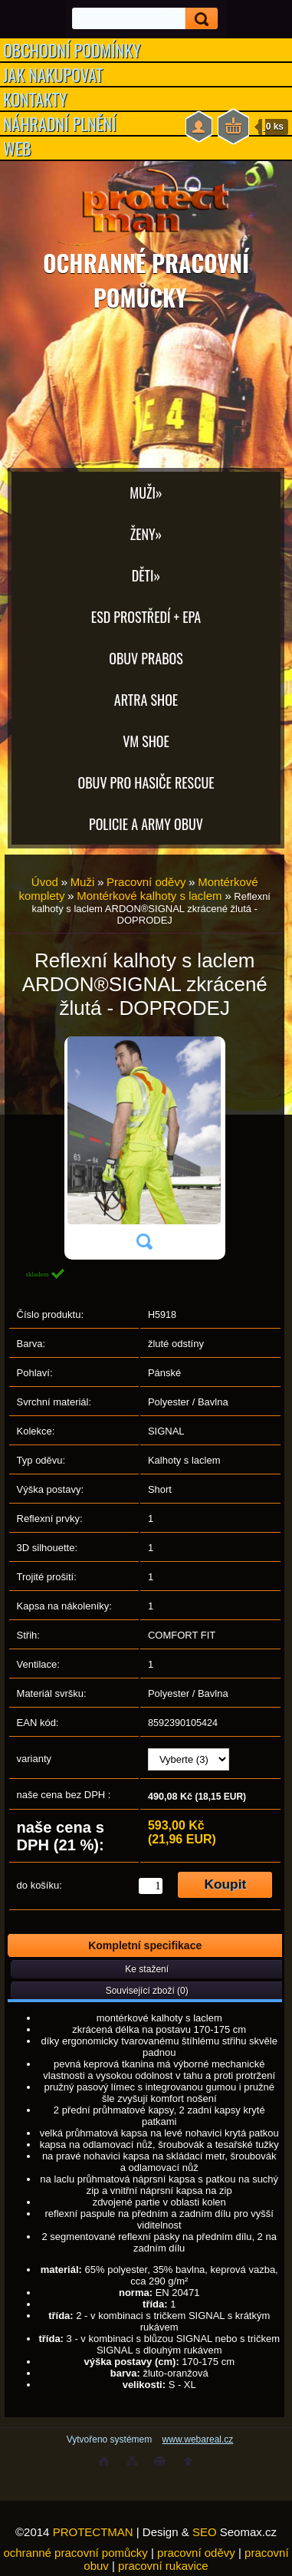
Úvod (44, 881)
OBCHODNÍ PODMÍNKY (72, 49)
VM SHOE (146, 741)
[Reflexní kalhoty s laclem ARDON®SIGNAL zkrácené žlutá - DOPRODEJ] (144, 1148)
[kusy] (150, 1886)
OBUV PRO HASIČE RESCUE (145, 782)
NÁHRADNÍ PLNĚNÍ (59, 123)
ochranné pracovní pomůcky (75, 2552)
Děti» (146, 575)
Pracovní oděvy (146, 881)
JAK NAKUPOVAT (53, 74)
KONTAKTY (35, 98)
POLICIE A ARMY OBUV (146, 824)
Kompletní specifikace (145, 1945)
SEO (204, 2531)
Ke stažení (147, 1969)
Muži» (146, 492)
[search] (196, 19)
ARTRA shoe (146, 700)
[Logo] (146, 207)
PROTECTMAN (93, 2531)
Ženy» (146, 534)
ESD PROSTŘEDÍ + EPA (146, 617)
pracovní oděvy (196, 2552)
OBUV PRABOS (146, 658)
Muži (83, 881)
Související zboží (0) (147, 1990)
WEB (17, 148)
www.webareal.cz (198, 2439)
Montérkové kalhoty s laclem (149, 895)
